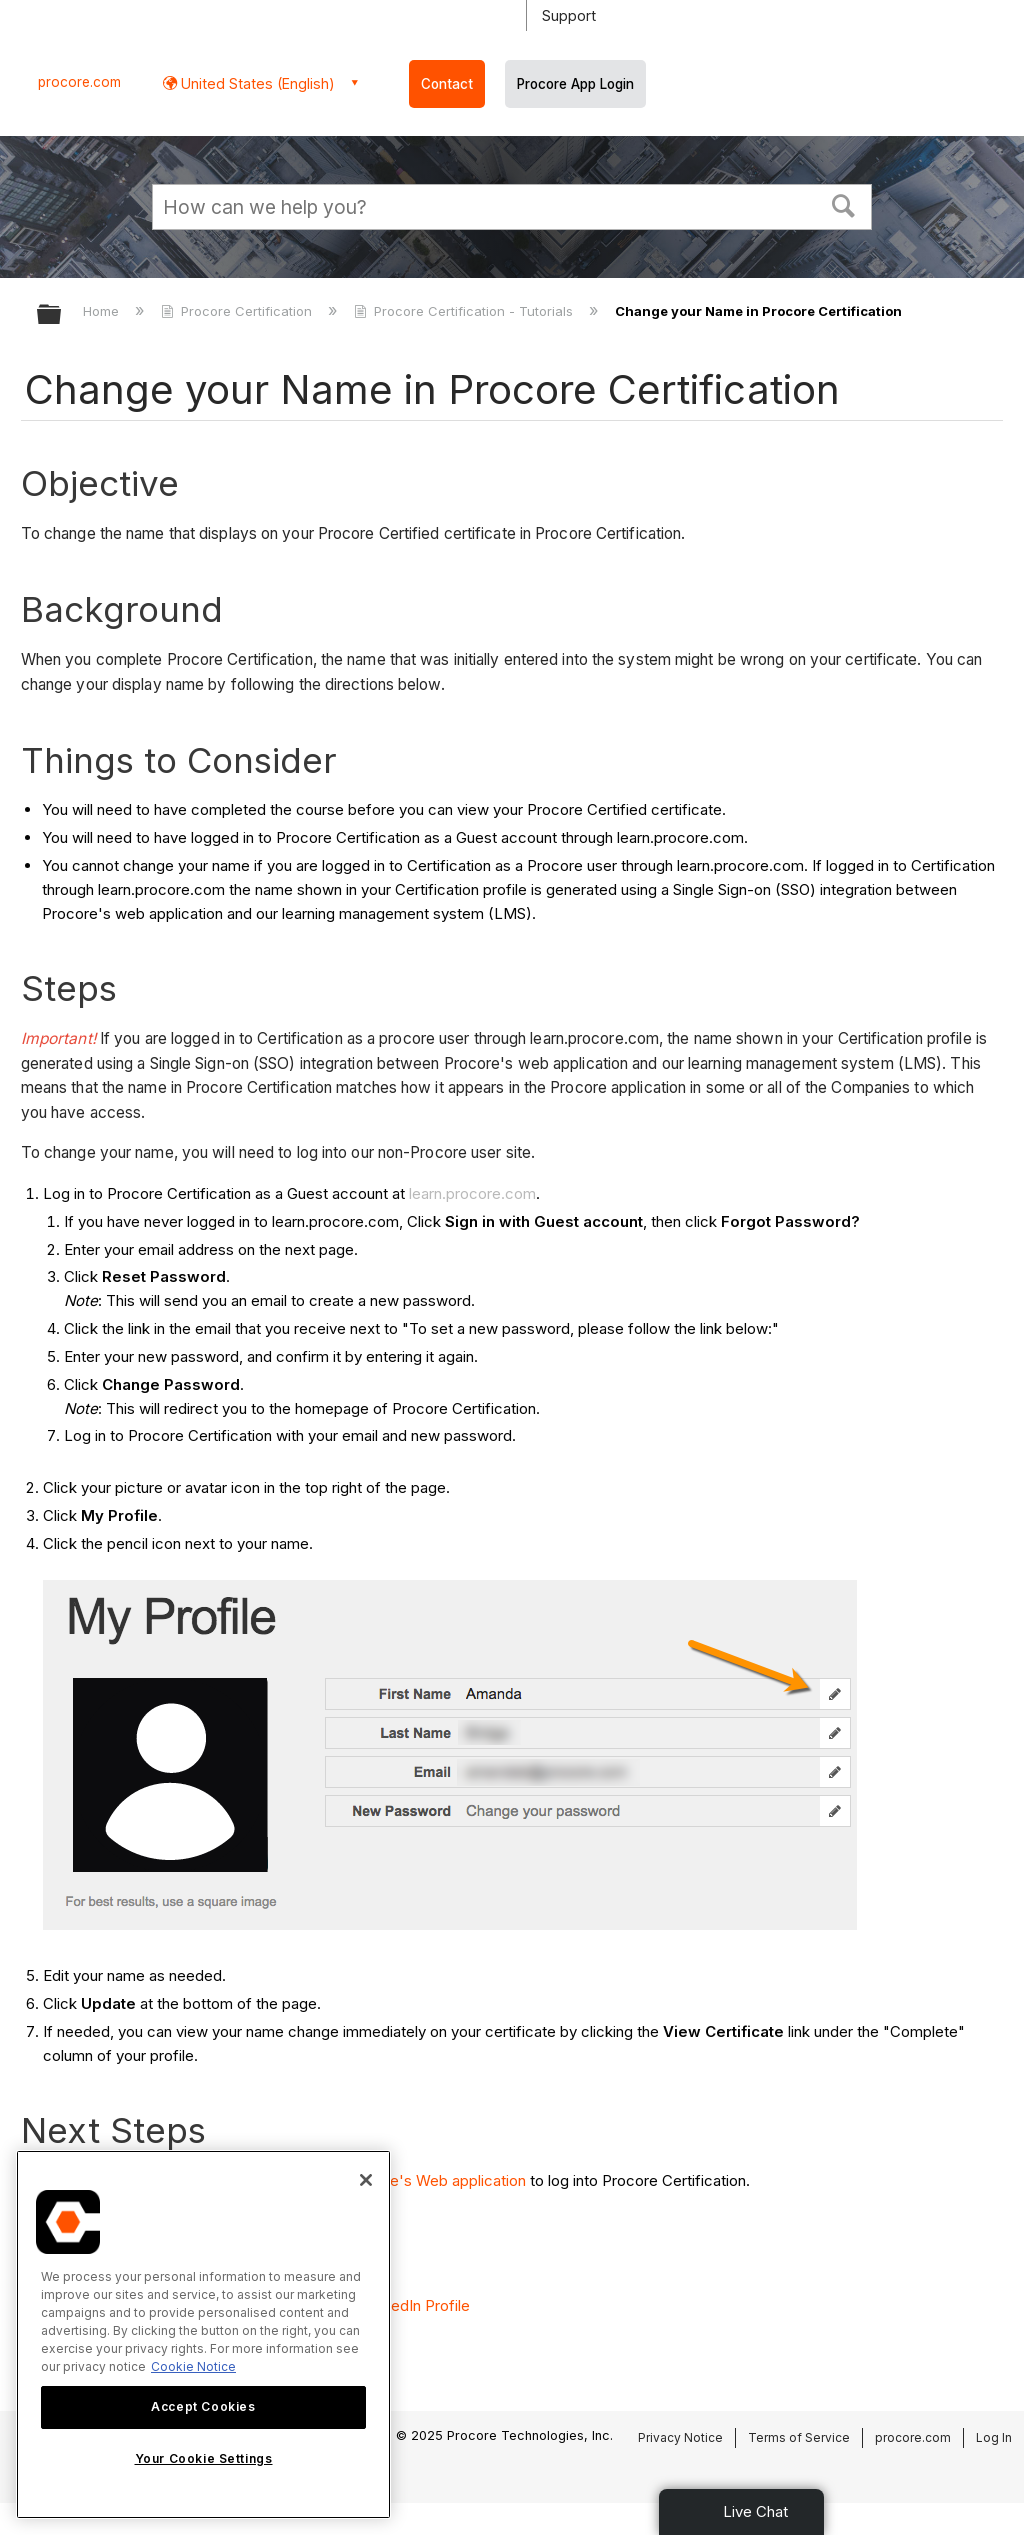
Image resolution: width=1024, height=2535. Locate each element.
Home (103, 311)
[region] (203, 2334)
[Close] (366, 2180)
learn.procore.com (472, 1193)
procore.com (79, 82)
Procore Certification (238, 311)
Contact (447, 84)
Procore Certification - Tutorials (465, 311)
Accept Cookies (203, 2406)
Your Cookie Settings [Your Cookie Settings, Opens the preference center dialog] (204, 2458)
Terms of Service (799, 2437)
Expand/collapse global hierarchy (62, 315)
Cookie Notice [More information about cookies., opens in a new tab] (193, 2366)
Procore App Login (575, 84)
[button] (844, 204)
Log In (994, 2437)
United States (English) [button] (256, 83)
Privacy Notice (680, 2437)
